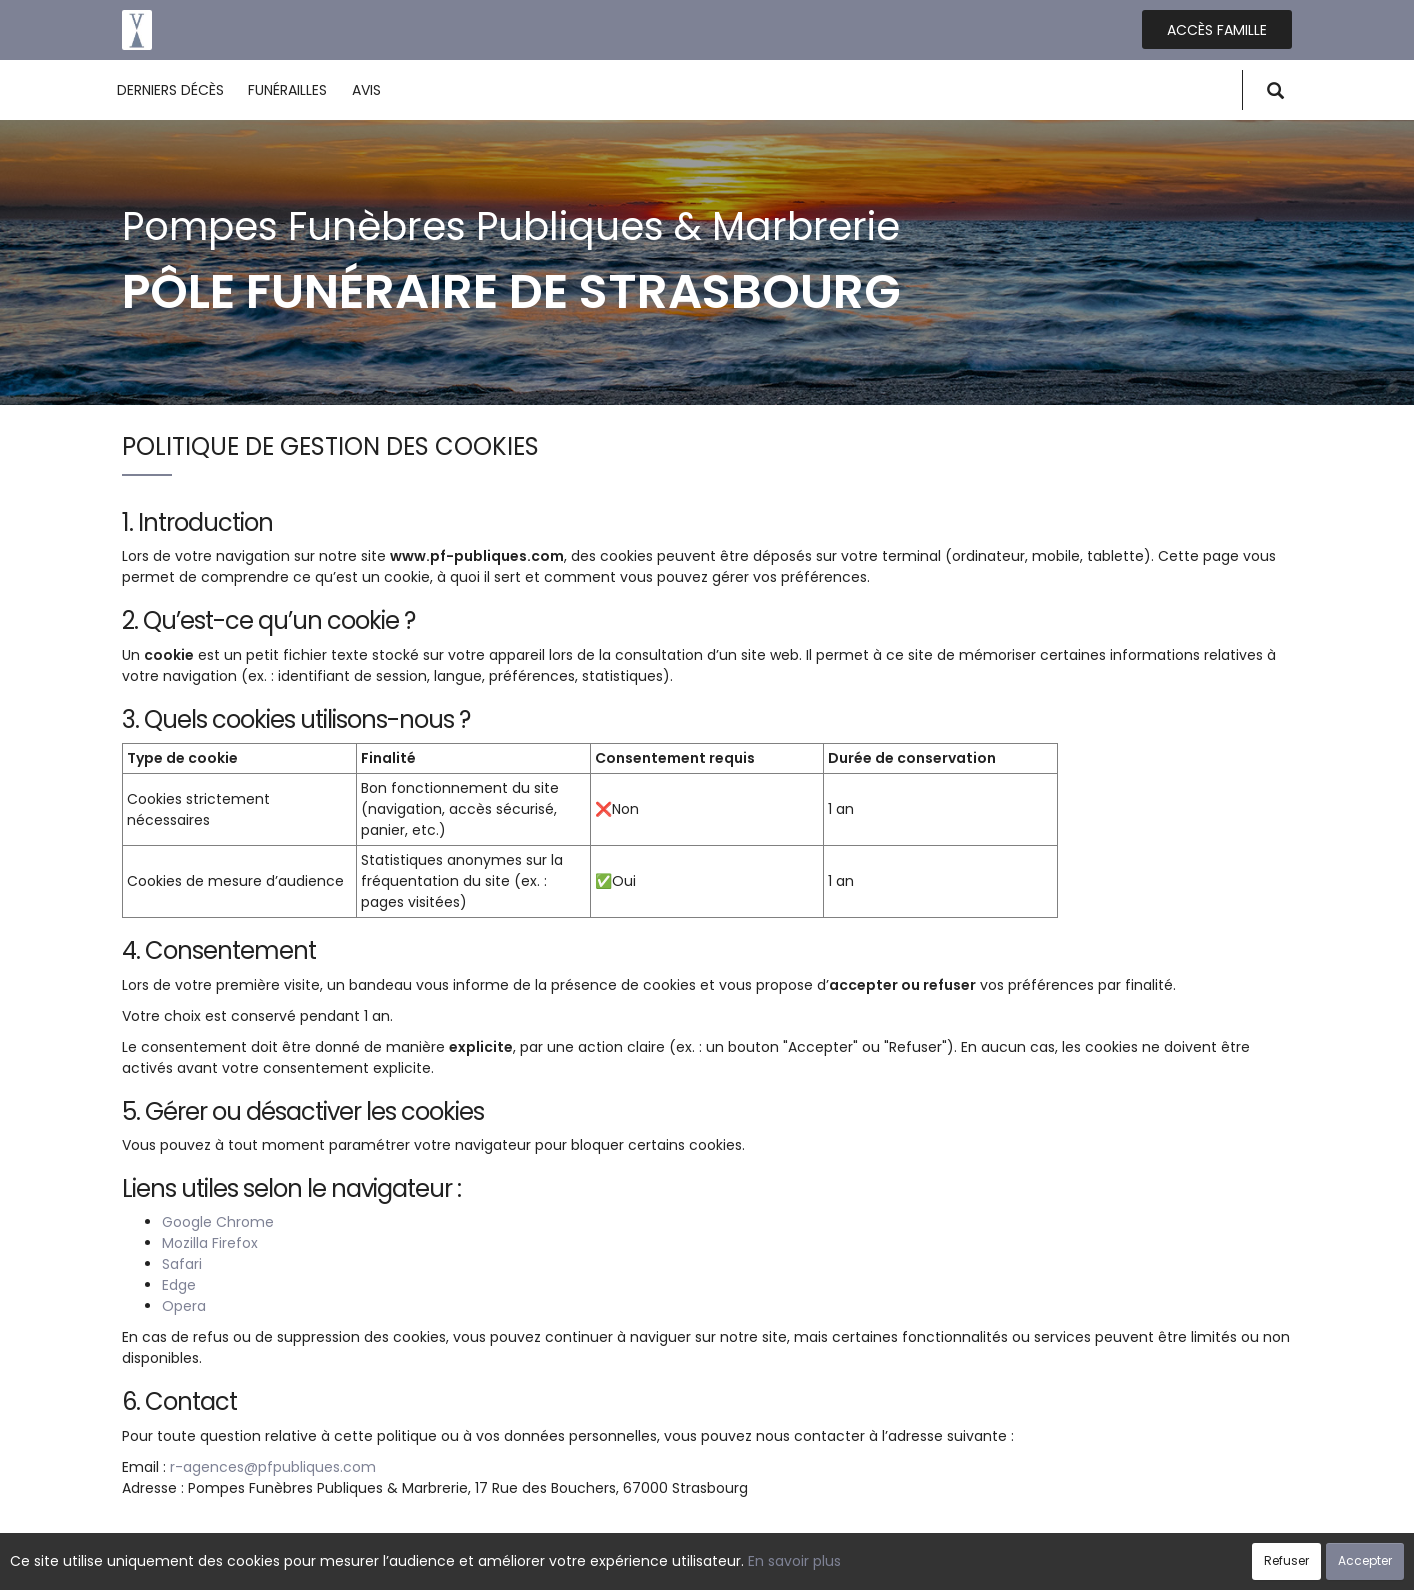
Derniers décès (170, 90)
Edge (179, 1285)
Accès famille (1217, 30)
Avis (366, 90)
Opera (184, 1306)
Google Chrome (218, 1222)
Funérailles (287, 90)
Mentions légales (898, 1564)
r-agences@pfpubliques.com (273, 1467)
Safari (182, 1264)
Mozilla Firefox (210, 1243)
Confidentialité (701, 1564)
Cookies (796, 1564)
